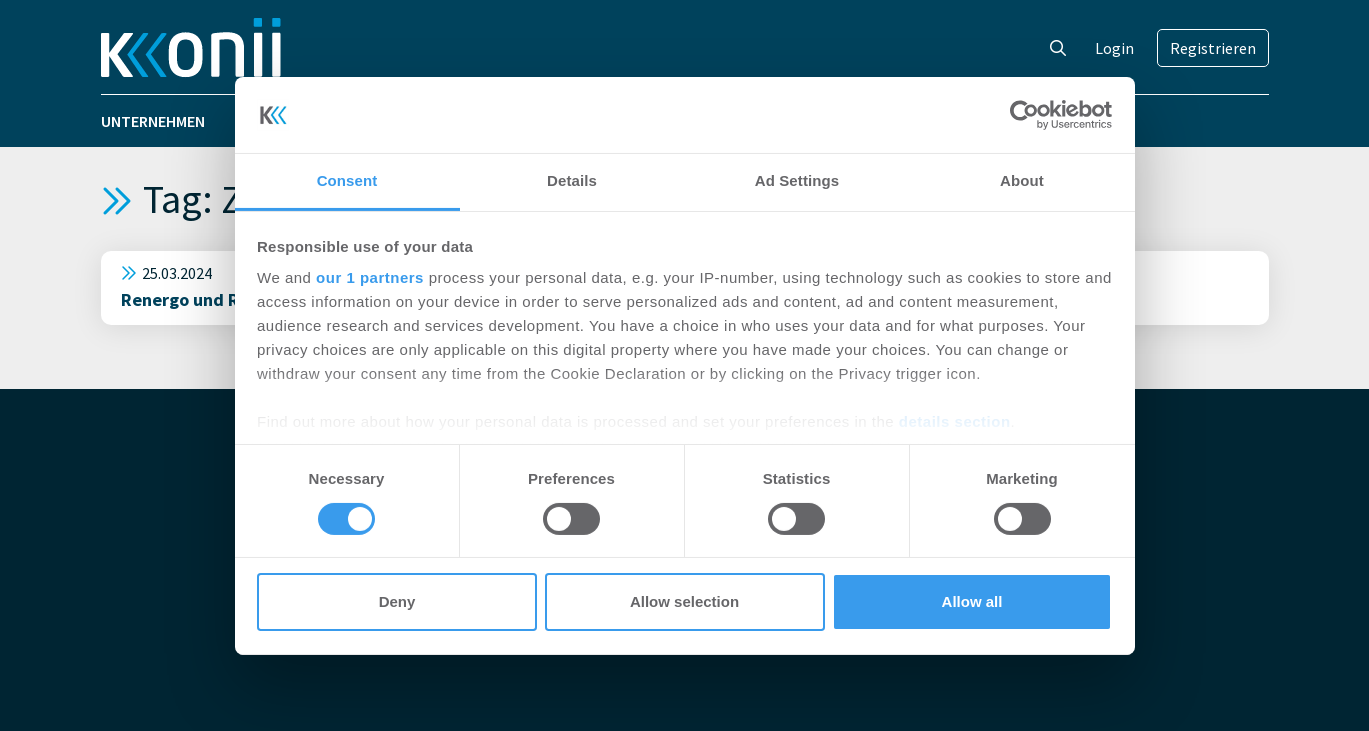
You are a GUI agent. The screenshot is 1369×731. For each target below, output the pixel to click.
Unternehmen (153, 121)
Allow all (972, 601)
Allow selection (684, 601)
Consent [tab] (347, 180)
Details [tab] (572, 180)
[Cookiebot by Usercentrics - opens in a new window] (1024, 115)
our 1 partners (370, 277)
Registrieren (1213, 48)
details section (955, 421)
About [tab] (1022, 180)
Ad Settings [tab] (797, 180)
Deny (397, 601)
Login (1114, 48)
